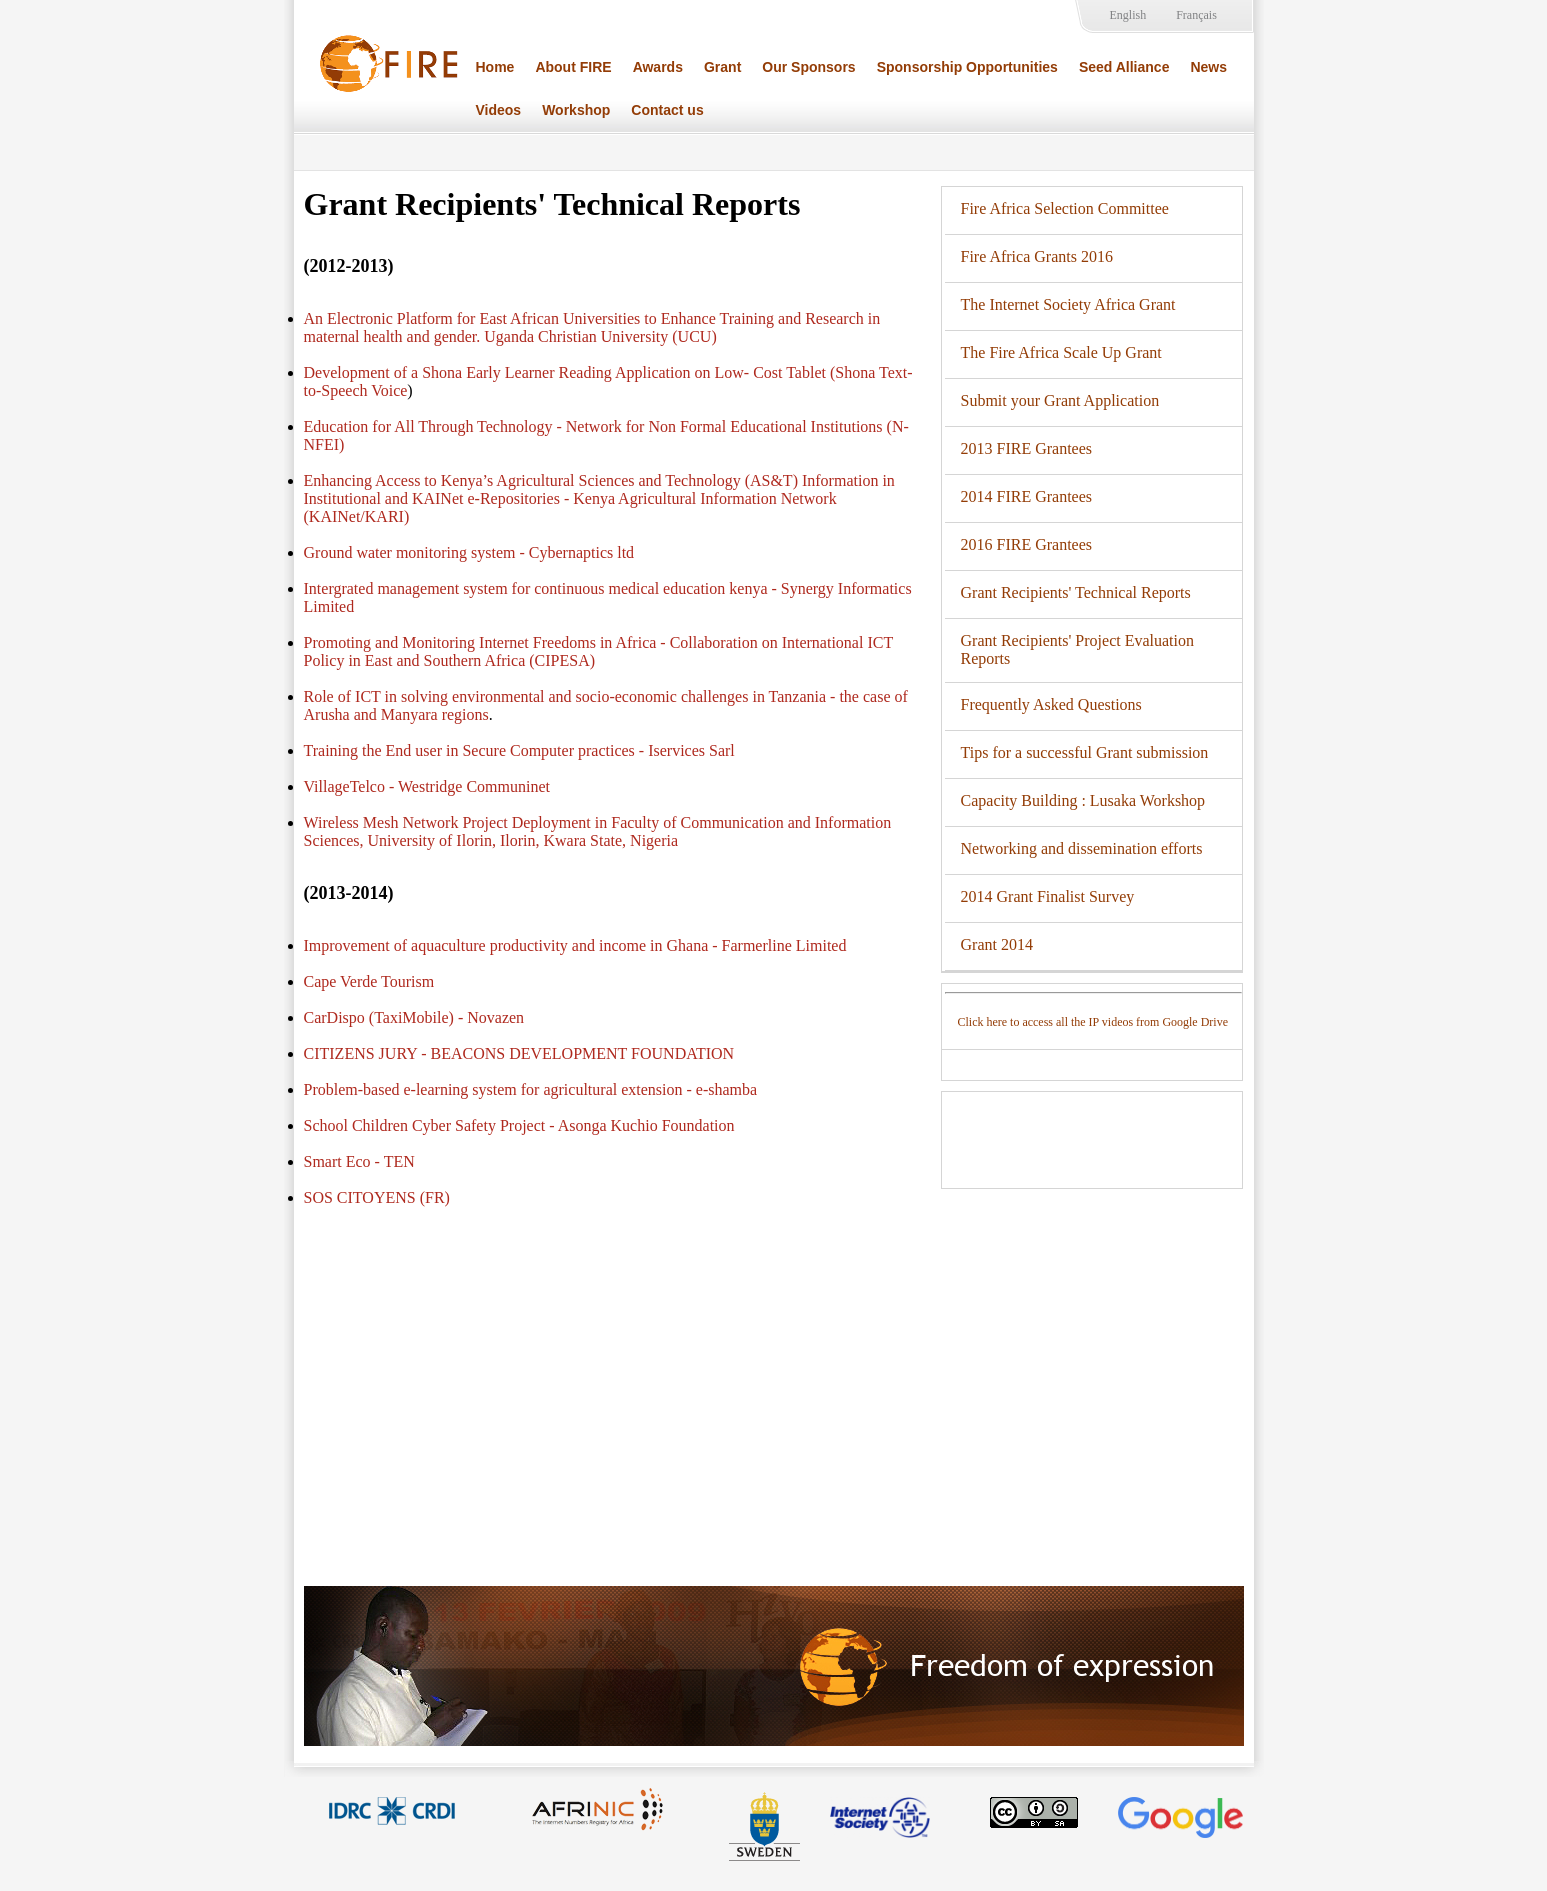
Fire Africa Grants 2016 (1037, 256)
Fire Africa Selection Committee (1065, 208)
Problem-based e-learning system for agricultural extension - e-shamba (531, 1089)
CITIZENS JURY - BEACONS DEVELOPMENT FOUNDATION (519, 1053)
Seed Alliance (1124, 67)
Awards (658, 67)
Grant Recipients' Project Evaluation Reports (1077, 649)
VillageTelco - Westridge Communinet (427, 786)
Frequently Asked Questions (1051, 704)
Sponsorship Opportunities (967, 67)
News (1208, 67)
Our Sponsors (808, 67)
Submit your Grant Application (1060, 400)
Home (495, 67)
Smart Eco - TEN (359, 1161)
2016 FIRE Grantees (1027, 544)
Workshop (576, 110)
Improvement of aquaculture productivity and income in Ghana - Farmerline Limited (575, 945)
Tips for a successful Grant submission (1085, 752)
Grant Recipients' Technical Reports (1076, 592)
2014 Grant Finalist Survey (1048, 896)
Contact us (667, 110)
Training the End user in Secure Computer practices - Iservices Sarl (519, 750)
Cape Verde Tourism (369, 981)
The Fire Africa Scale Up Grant (1061, 352)
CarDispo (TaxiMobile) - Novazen (414, 1017)
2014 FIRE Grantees (1027, 496)
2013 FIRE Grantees (1027, 448)
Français (1196, 15)
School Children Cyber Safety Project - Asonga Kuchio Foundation (519, 1125)
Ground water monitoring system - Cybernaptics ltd (469, 552)
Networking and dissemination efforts (1082, 848)
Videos (499, 110)
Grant (722, 67)
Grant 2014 (997, 944)
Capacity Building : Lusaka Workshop (1083, 800)
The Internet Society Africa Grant (1068, 304)
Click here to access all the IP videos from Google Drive (1093, 1022)
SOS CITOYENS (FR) (377, 1197)
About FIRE (573, 67)
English (1128, 15)
